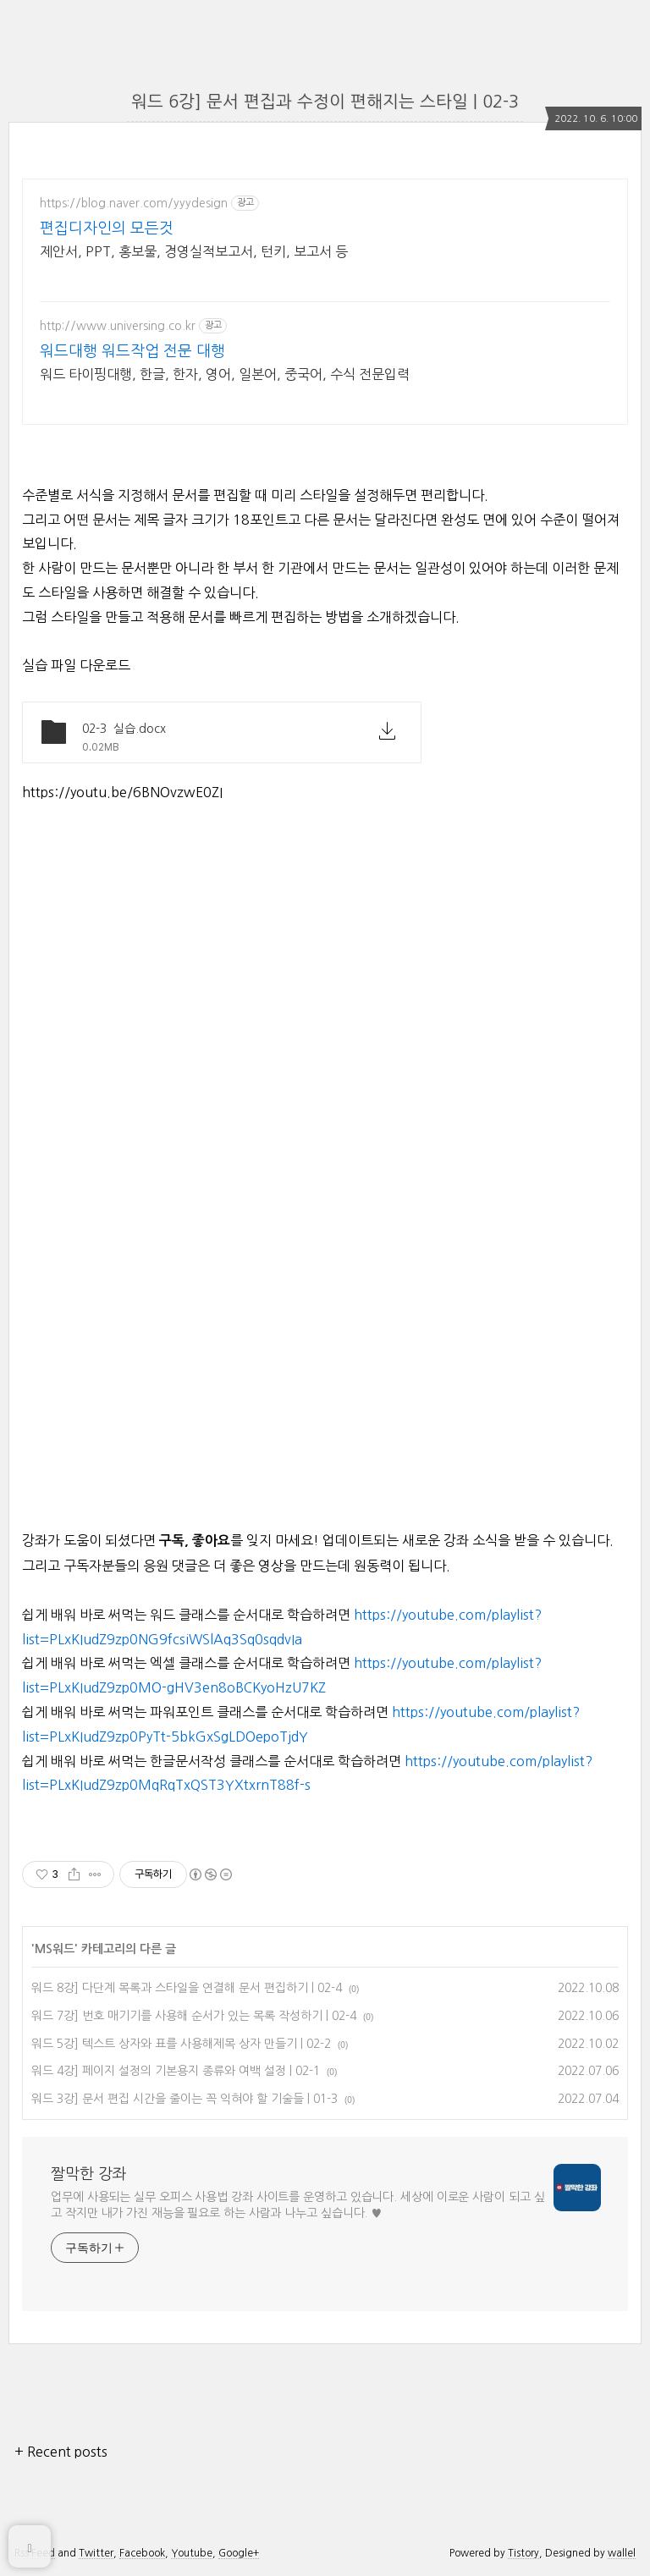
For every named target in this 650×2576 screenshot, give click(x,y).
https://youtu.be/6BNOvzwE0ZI (122, 792)
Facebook (142, 2553)
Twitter (96, 2553)
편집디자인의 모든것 (107, 228)
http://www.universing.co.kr (118, 326)
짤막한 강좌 (89, 2174)
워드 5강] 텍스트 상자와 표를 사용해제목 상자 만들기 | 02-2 (181, 2044)
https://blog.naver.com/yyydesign (134, 203)
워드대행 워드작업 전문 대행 (132, 351)
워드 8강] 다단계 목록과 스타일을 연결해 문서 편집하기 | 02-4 (186, 1988)
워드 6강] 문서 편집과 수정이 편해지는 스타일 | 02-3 (325, 101)
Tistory (523, 2553)
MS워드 (54, 1949)
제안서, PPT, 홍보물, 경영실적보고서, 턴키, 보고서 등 (194, 251)
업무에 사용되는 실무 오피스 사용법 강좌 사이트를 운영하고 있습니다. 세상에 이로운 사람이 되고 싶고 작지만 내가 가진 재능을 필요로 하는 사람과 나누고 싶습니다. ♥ (298, 2205)
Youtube (191, 2553)
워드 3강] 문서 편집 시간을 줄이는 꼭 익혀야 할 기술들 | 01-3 (184, 2099)
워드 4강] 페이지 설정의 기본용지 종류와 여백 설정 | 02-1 (175, 2071)
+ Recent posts (60, 2451)
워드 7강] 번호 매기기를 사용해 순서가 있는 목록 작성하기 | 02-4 (193, 2016)
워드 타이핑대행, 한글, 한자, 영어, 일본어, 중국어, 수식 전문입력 (225, 374)
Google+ (238, 2553)
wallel (622, 2553)
